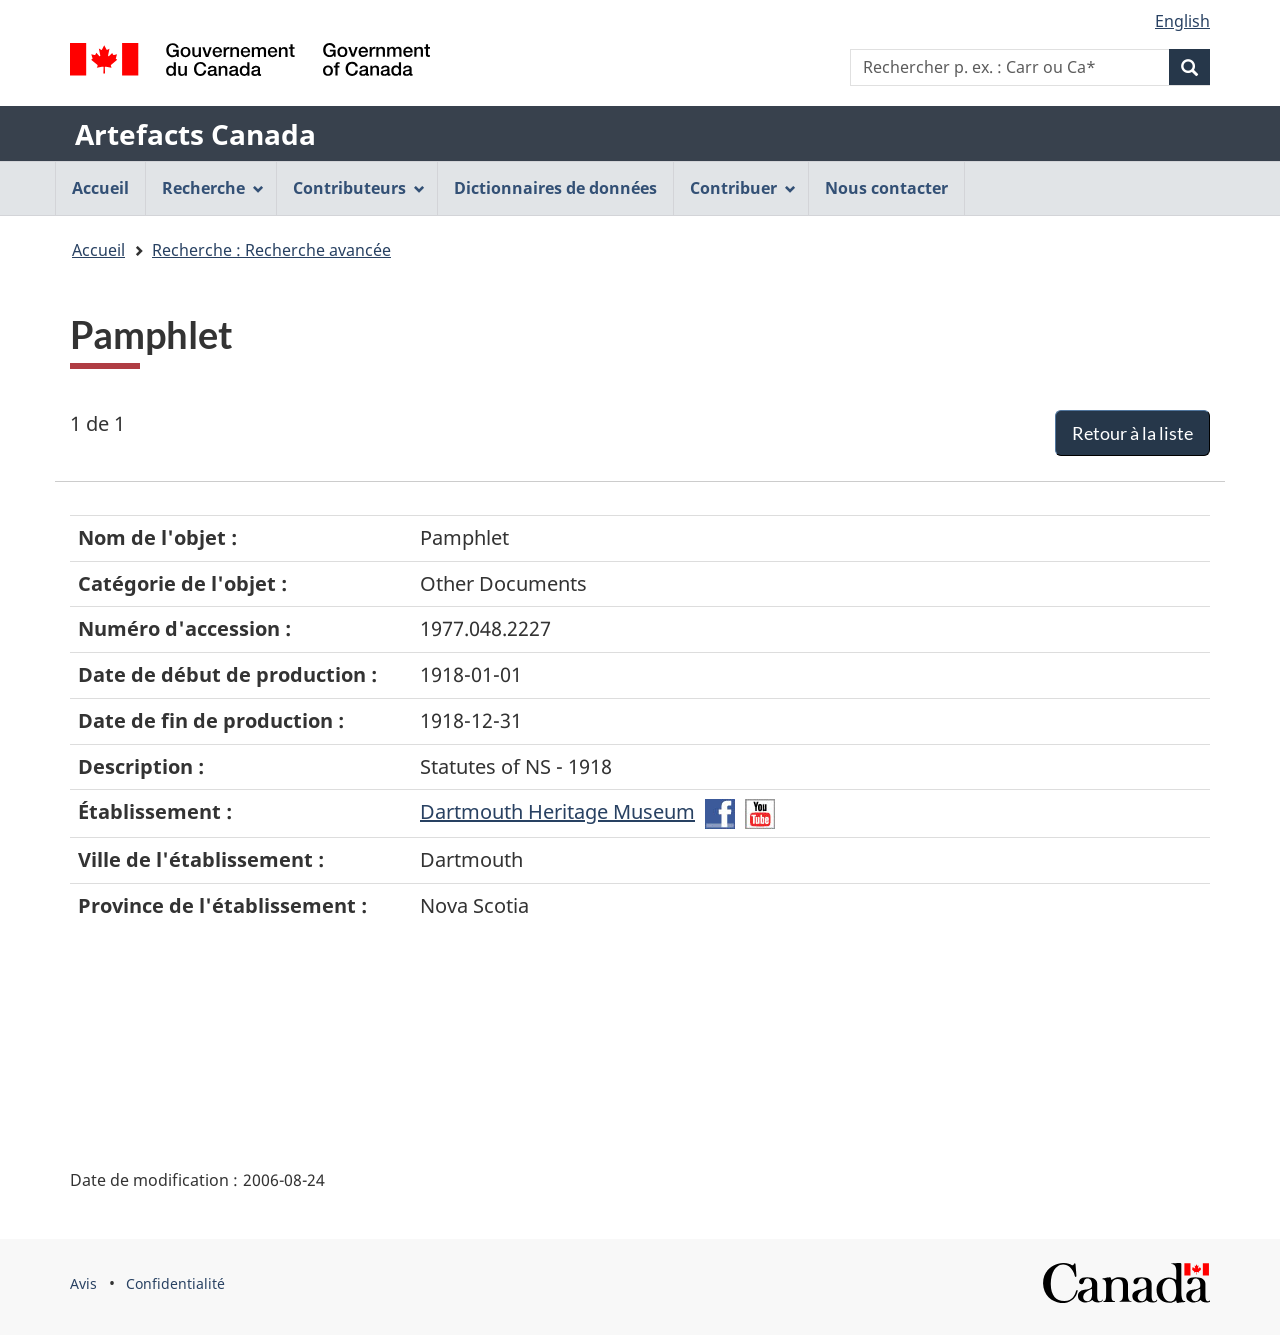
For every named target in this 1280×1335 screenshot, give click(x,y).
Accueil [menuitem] (100, 188)
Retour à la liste (1132, 433)
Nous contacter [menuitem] (886, 188)
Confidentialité (175, 1283)
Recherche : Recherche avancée (271, 250)
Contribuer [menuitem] (743, 188)
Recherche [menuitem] (213, 188)
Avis (83, 1283)
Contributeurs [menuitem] (359, 188)
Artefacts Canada (195, 134)
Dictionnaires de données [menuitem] (555, 188)
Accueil (98, 250)
